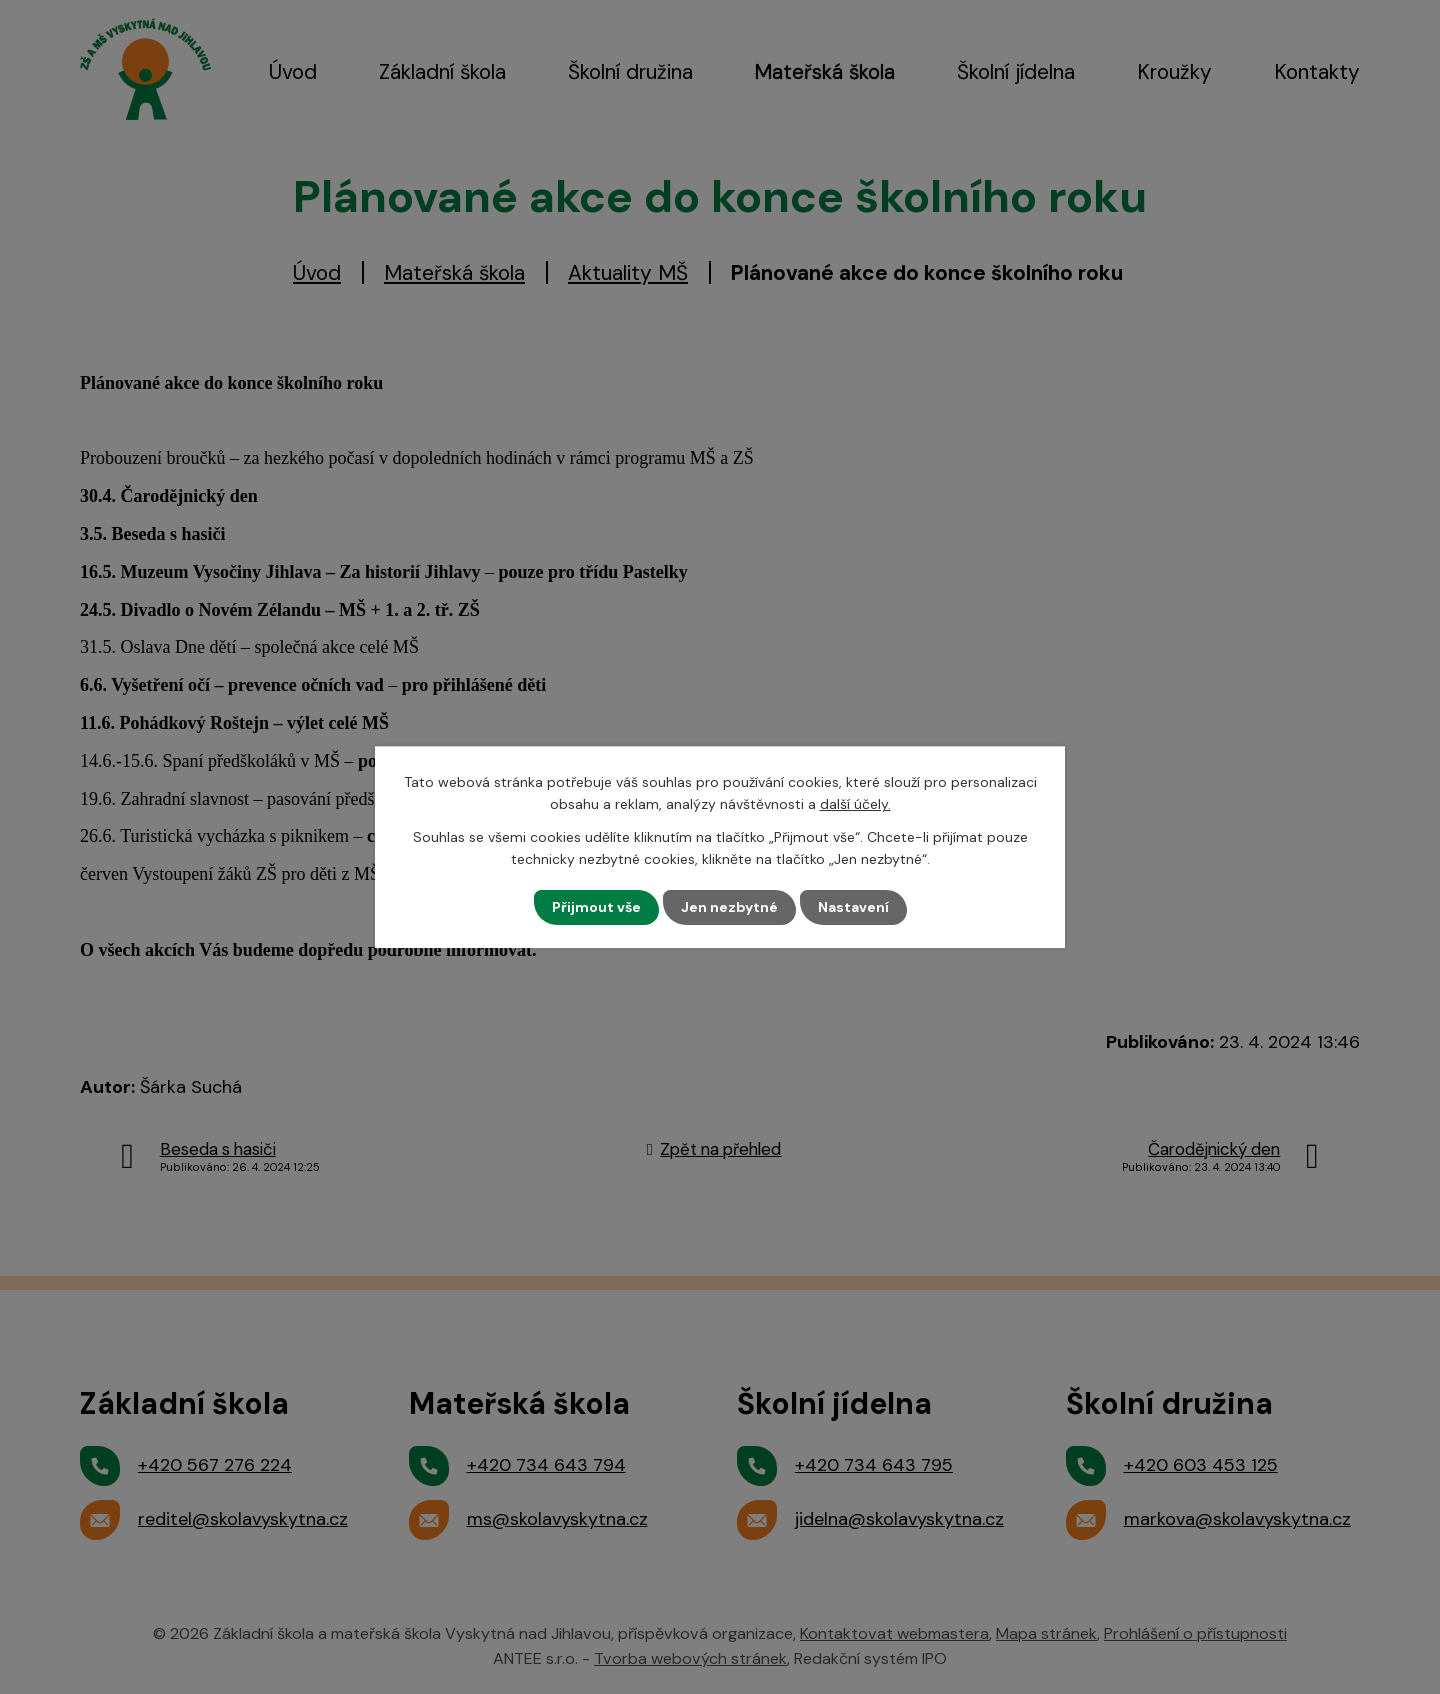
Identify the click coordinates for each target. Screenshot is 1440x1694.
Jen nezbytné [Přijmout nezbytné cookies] (729, 907)
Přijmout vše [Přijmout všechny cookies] (596, 907)
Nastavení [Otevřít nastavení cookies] (853, 907)
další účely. (855, 804)
